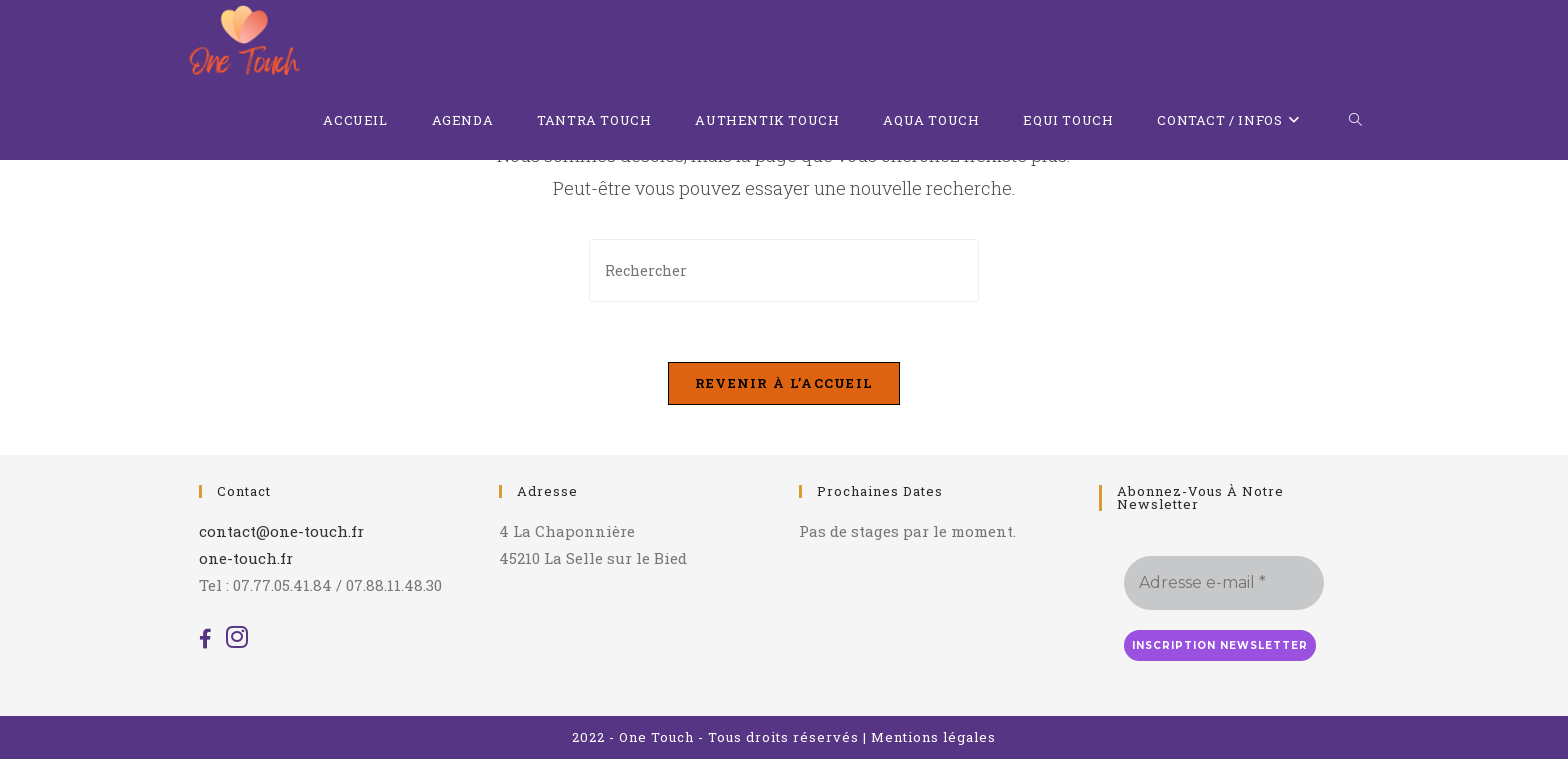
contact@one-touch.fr (281, 531)
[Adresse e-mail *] (1224, 583)
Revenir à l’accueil (784, 383)
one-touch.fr (246, 558)
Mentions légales (933, 737)
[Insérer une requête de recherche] (784, 270)
